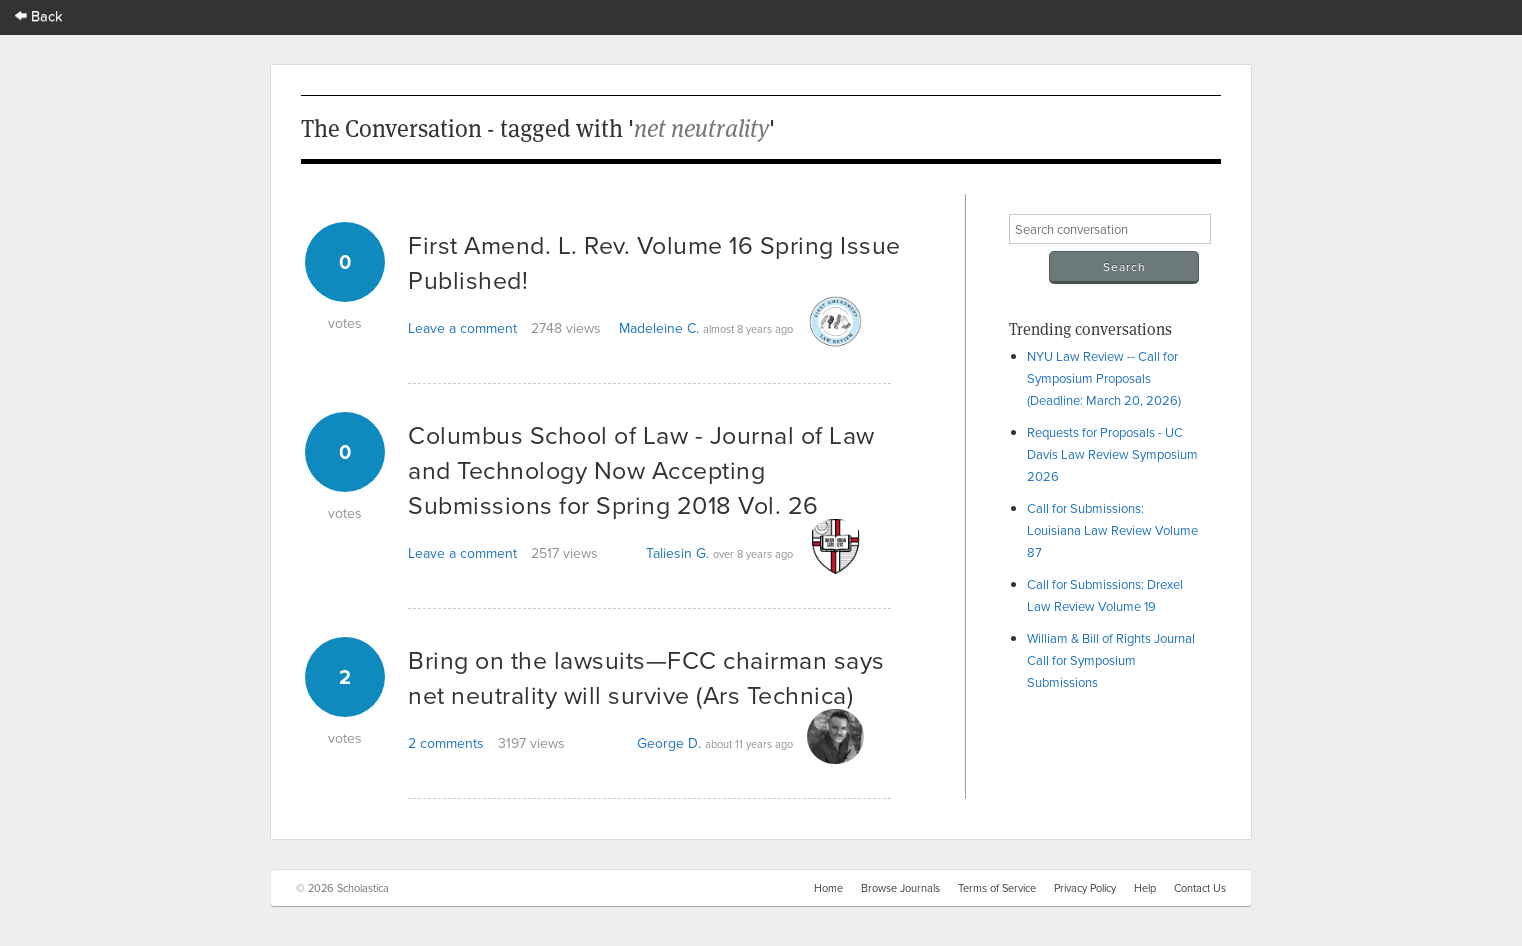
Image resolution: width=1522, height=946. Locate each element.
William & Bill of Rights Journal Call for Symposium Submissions (1111, 660)
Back (39, 15)
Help (1145, 888)
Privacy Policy (1085, 888)
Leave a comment (462, 328)
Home (828, 888)
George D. (669, 743)
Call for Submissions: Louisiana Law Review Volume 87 (1112, 530)
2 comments (446, 743)
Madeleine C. (659, 328)
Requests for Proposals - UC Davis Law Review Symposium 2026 (1112, 454)
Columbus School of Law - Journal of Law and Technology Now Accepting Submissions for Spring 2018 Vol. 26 (641, 469)
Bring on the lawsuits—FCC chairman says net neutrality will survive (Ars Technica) (646, 677)
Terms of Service (997, 888)
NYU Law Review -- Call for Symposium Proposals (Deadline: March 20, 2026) (1104, 378)
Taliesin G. (677, 553)
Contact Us (1200, 888)
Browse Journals (900, 888)
